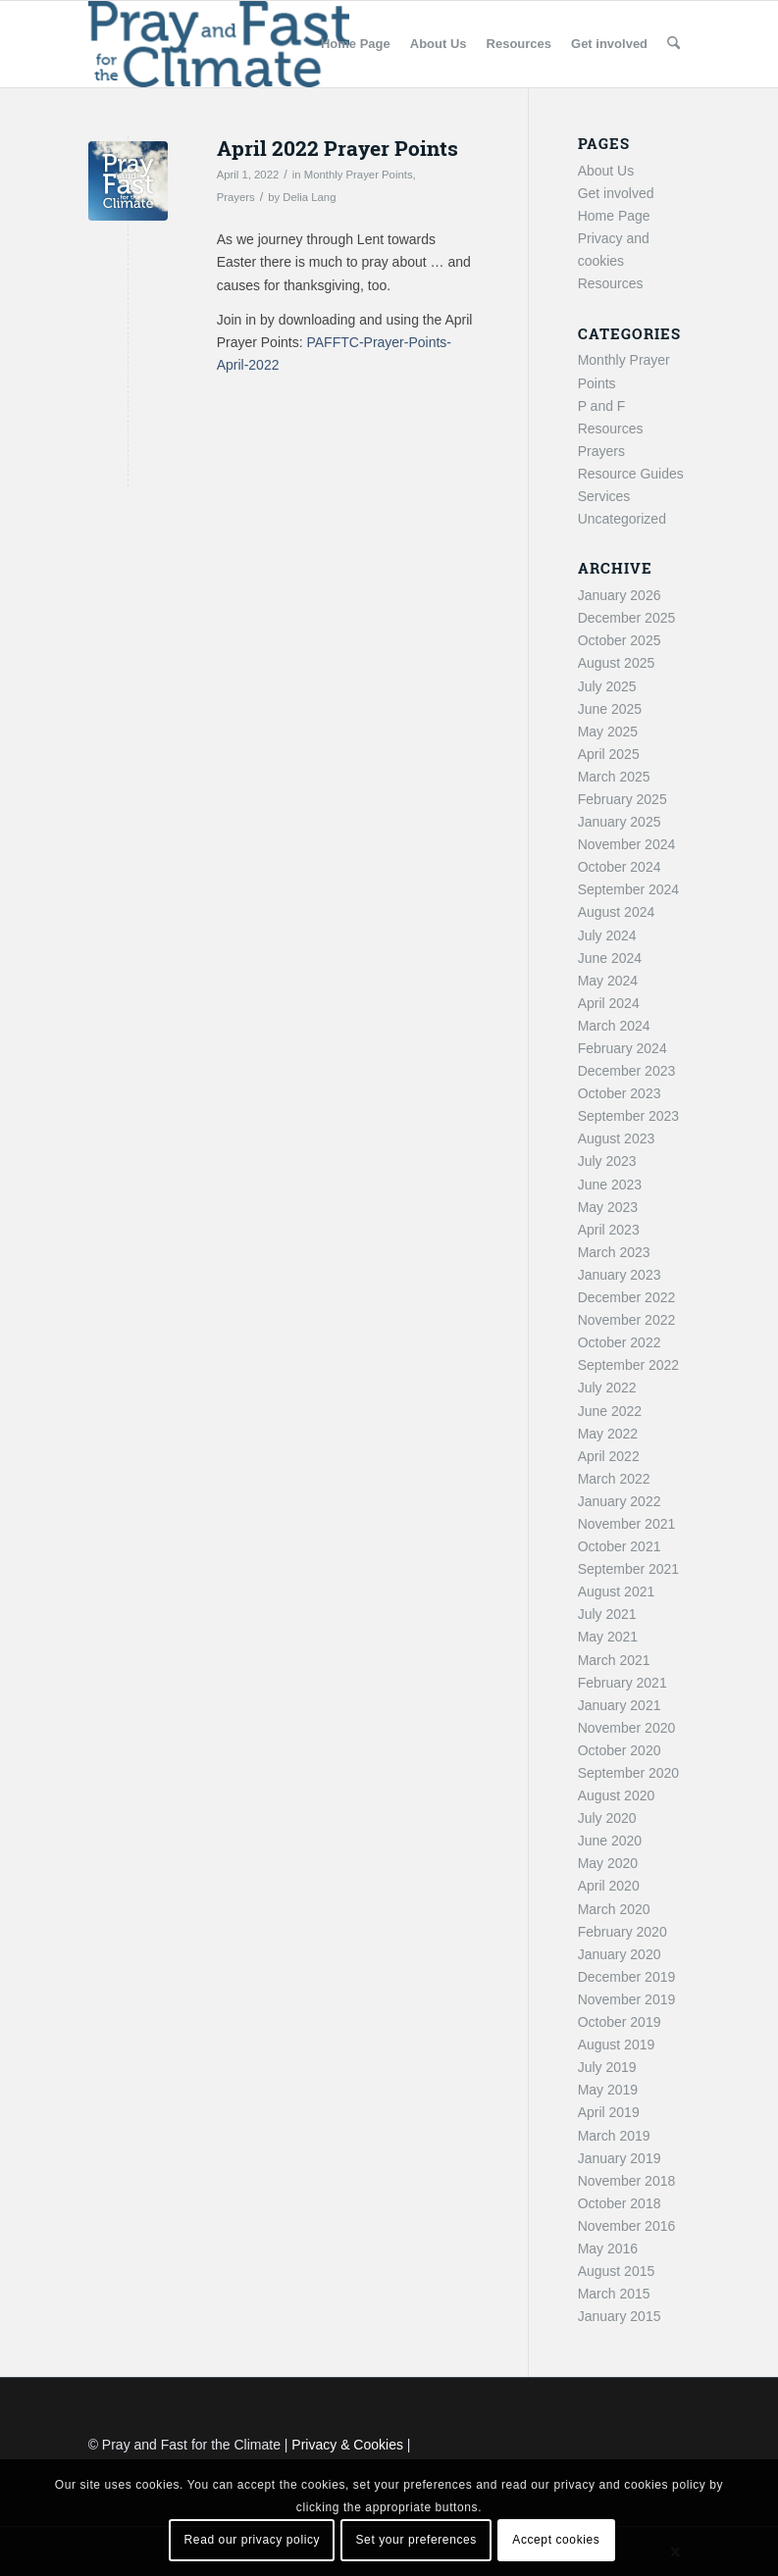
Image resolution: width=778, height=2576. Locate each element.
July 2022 (607, 1387)
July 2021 (607, 1614)
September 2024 (629, 889)
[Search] (673, 44)
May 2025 (608, 731)
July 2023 (607, 1161)
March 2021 (614, 1660)
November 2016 (627, 2226)
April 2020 (609, 1886)
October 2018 (619, 2203)
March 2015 (614, 2293)
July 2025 (607, 686)
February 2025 (622, 799)
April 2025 (609, 754)
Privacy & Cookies (347, 2444)
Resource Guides (631, 473)
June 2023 (610, 1184)
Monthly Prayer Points (358, 174)
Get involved (616, 193)
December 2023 (627, 1071)
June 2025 (610, 709)
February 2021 (622, 1683)
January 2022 (619, 1501)
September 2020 (629, 1773)
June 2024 (610, 958)
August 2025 (616, 663)
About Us (606, 170)
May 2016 (608, 2248)
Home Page (614, 216)
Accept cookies (555, 2540)
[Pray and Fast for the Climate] (219, 44)
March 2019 (614, 2136)
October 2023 (619, 1093)
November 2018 (627, 2181)
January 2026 (619, 595)
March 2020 (614, 1909)
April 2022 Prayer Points (337, 148)
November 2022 (627, 1320)
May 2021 (608, 1636)
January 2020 (619, 1954)
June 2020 (610, 1840)
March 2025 (614, 776)
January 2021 (619, 1705)
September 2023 (629, 1116)
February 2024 (622, 1048)
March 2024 (614, 1026)
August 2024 (616, 912)
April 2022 (609, 1456)
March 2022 (614, 1479)
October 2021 (619, 1546)
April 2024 (609, 1003)
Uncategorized (622, 519)
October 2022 (619, 1342)
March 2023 (614, 1252)
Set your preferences (416, 2540)
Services (604, 496)
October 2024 (619, 867)
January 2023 (619, 1275)
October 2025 (619, 640)
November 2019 (627, 1999)
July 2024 (607, 935)
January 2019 (619, 2158)
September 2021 (629, 1569)
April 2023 (609, 1229)
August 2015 (616, 2271)
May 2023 (608, 1207)
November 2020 (627, 1728)
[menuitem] (355, 44)
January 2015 (619, 2316)
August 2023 (616, 1138)
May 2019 (608, 2089)
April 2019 (609, 2112)
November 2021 (627, 1524)
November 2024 (627, 844)
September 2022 (629, 1365)
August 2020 (616, 1795)
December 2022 (627, 1297)
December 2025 (627, 618)
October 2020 (619, 1750)
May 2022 (608, 1433)
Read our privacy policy (252, 2540)
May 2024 (608, 980)
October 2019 (619, 2022)
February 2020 (622, 1932)
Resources (611, 283)
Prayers (236, 197)
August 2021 (616, 1591)
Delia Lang (309, 197)
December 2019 (627, 1977)
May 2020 (608, 1863)
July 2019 (607, 2067)
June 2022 (610, 1411)
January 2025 (619, 822)
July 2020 (607, 1818)
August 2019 (616, 2044)
